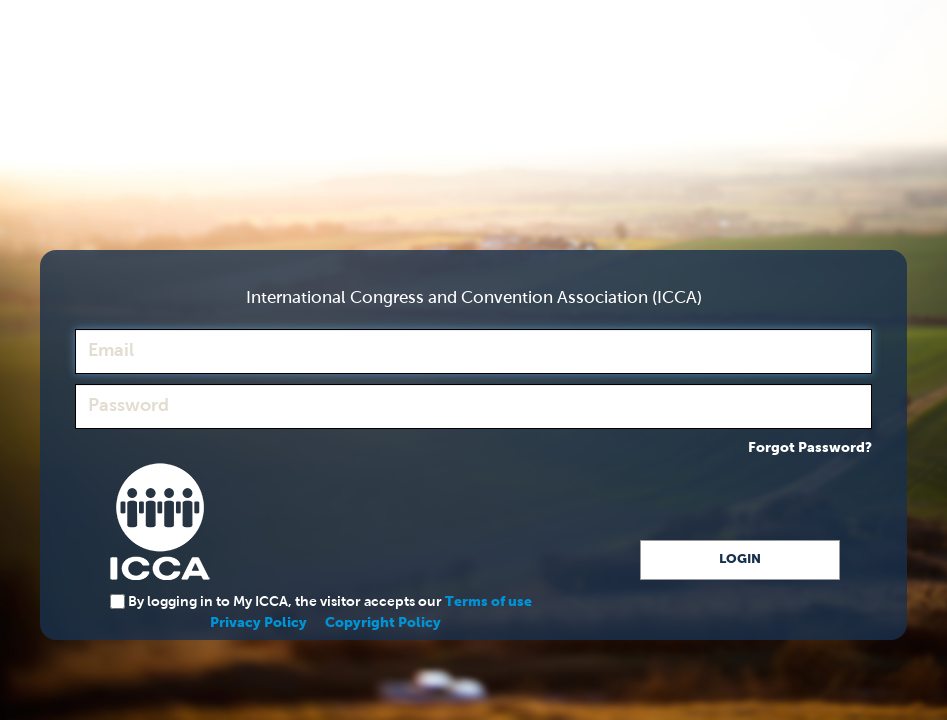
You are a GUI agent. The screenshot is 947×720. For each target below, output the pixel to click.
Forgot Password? (810, 448)
